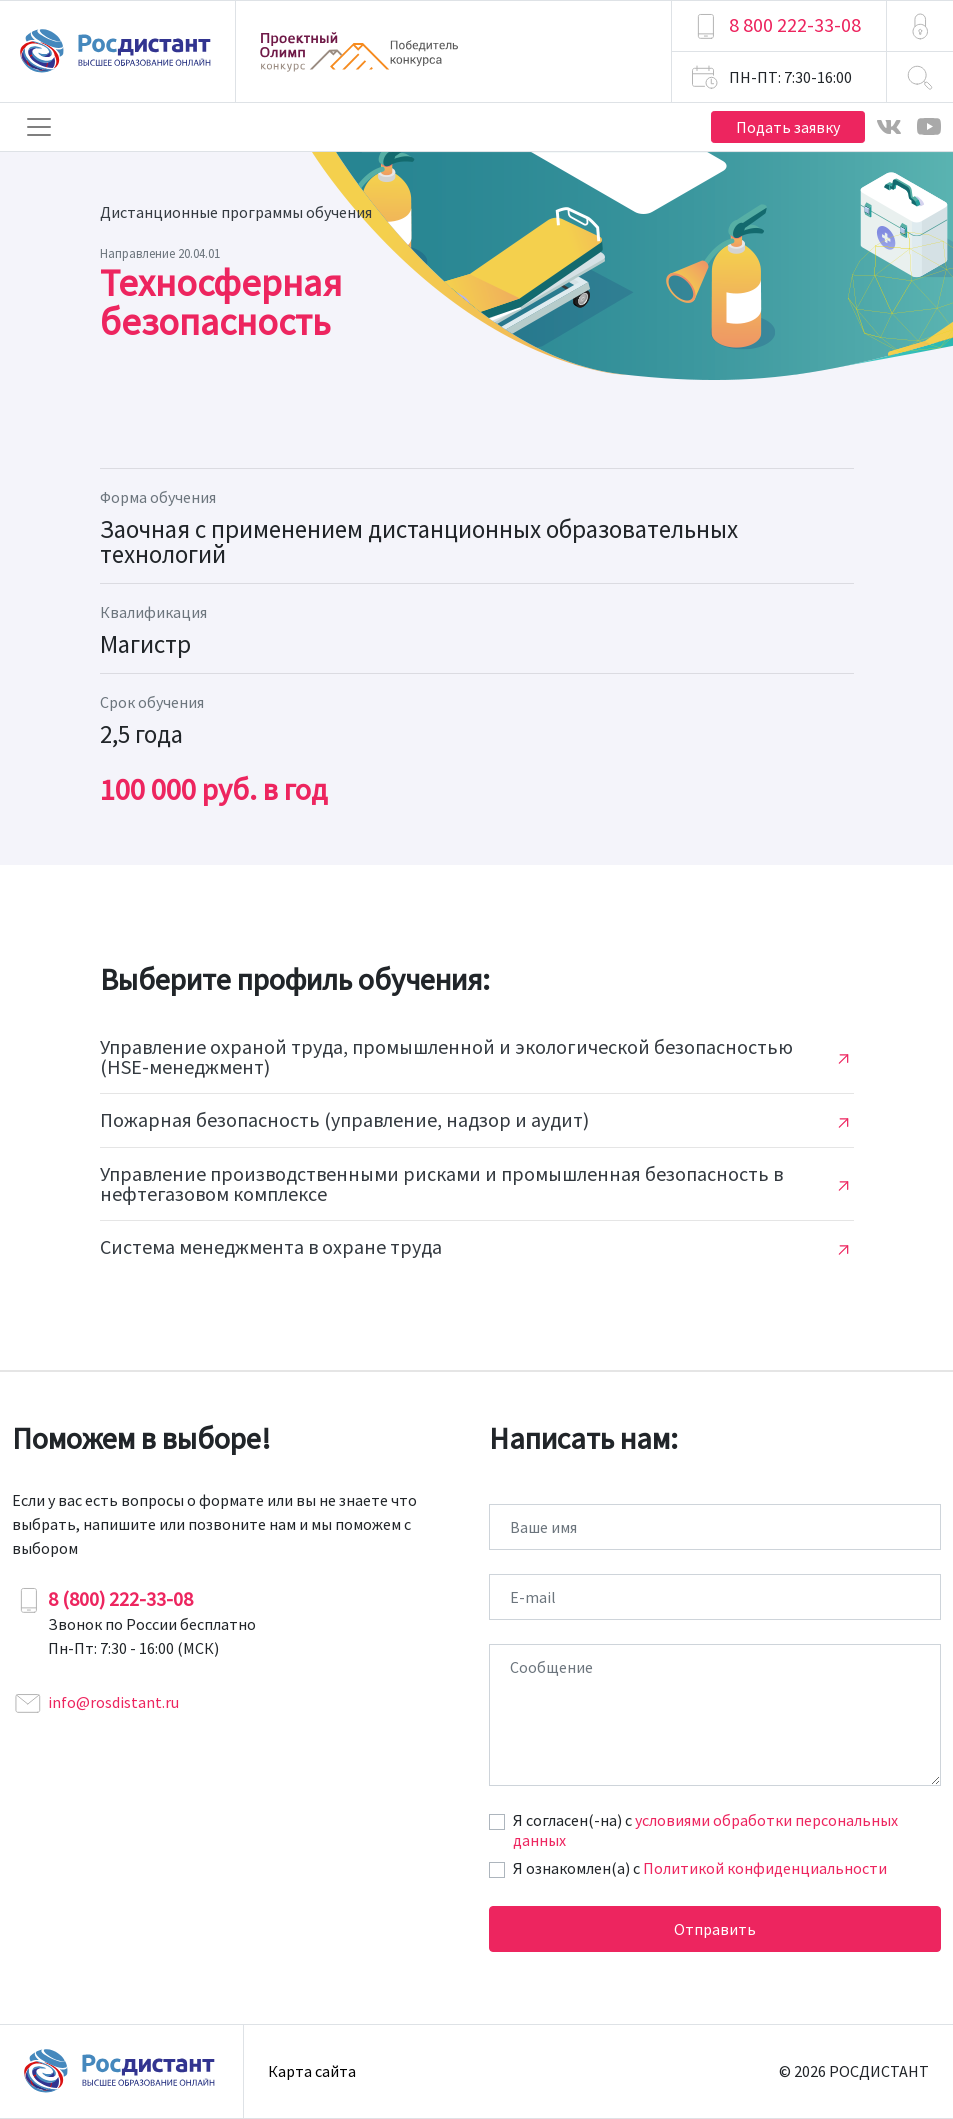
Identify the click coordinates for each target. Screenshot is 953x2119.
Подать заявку (788, 127)
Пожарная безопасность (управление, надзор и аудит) (344, 1120)
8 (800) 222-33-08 (120, 1598)
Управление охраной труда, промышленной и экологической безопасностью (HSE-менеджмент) (446, 1057)
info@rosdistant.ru (113, 1702)
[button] (920, 26)
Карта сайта (312, 2071)
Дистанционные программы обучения (236, 212)
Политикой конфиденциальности (765, 1868)
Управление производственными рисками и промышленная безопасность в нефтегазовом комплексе (441, 1184)
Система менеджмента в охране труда (271, 1247)
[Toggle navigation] (39, 127)
